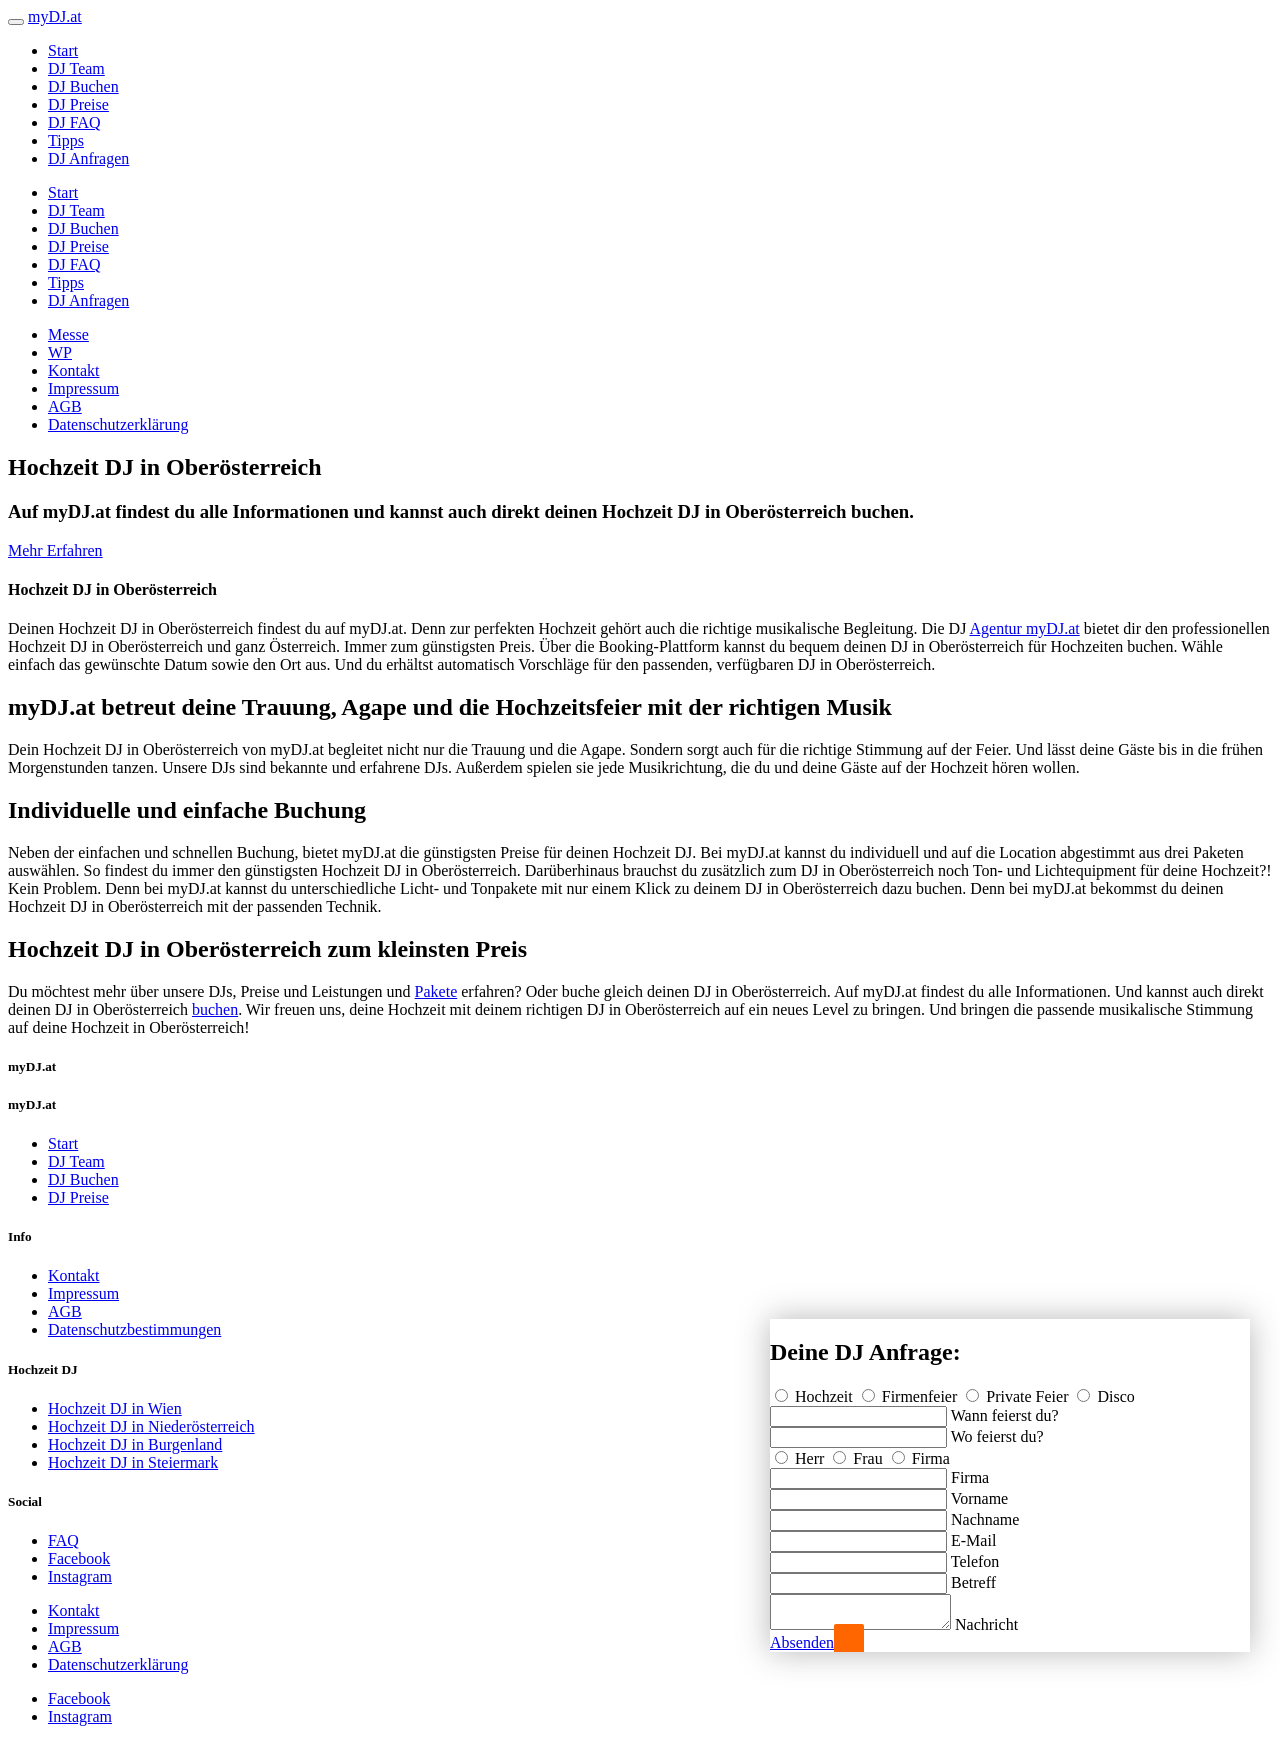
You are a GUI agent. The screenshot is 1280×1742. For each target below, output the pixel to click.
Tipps (66, 140)
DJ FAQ (74, 122)
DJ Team (76, 68)
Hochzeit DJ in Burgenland (135, 1444)
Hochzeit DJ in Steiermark (133, 1462)
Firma (921, 1452)
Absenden (802, 1642)
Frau (859, 1452)
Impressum (83, 388)
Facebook (79, 1558)
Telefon (975, 1555)
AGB (65, 406)
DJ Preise (78, 104)
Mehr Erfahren (55, 550)
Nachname (985, 1513)
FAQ (63, 1540)
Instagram (80, 1576)
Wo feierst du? (997, 1430)
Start (63, 50)
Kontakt (74, 370)
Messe (68, 334)
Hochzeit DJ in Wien (115, 1408)
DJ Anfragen (88, 158)
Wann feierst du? (1005, 1409)
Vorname (979, 1492)
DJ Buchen (83, 86)
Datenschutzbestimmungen (134, 1329)
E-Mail (973, 1534)
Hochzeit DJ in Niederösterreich (151, 1426)
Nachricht (1006, 1624)
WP (60, 352)
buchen (215, 1009)
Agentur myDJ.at (1024, 628)
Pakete (436, 991)
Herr (801, 1452)
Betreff (973, 1576)
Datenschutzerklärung (118, 424)
